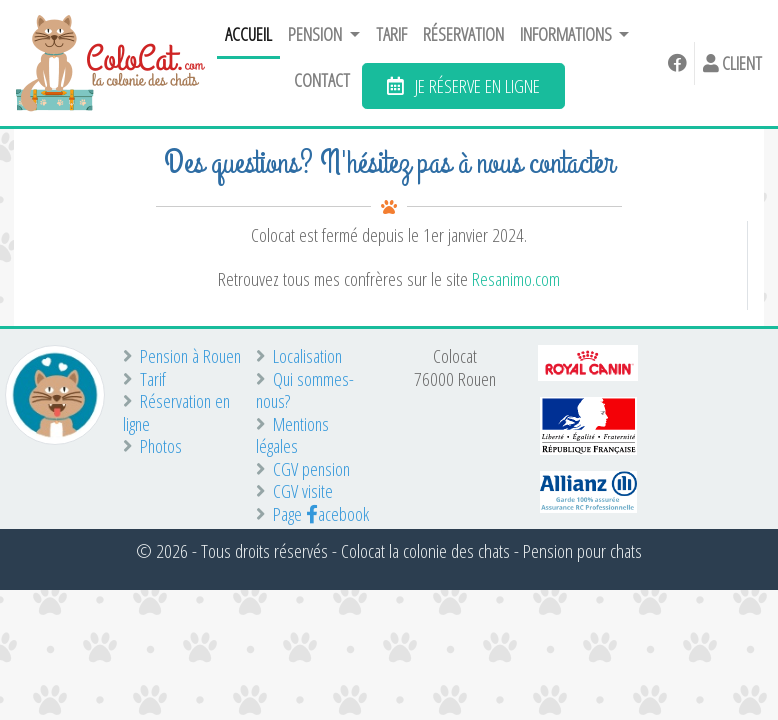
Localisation (299, 356)
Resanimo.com (516, 278)
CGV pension (303, 469)
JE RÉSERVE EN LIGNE (463, 85)
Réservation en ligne (176, 412)
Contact (322, 80)
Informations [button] (567, 34)
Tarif (391, 34)
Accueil (248, 34)
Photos (152, 446)
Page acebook (312, 514)
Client (732, 63)
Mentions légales (292, 435)
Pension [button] (316, 34)
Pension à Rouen (182, 356)
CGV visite (294, 491)
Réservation (463, 34)
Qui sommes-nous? (305, 390)
